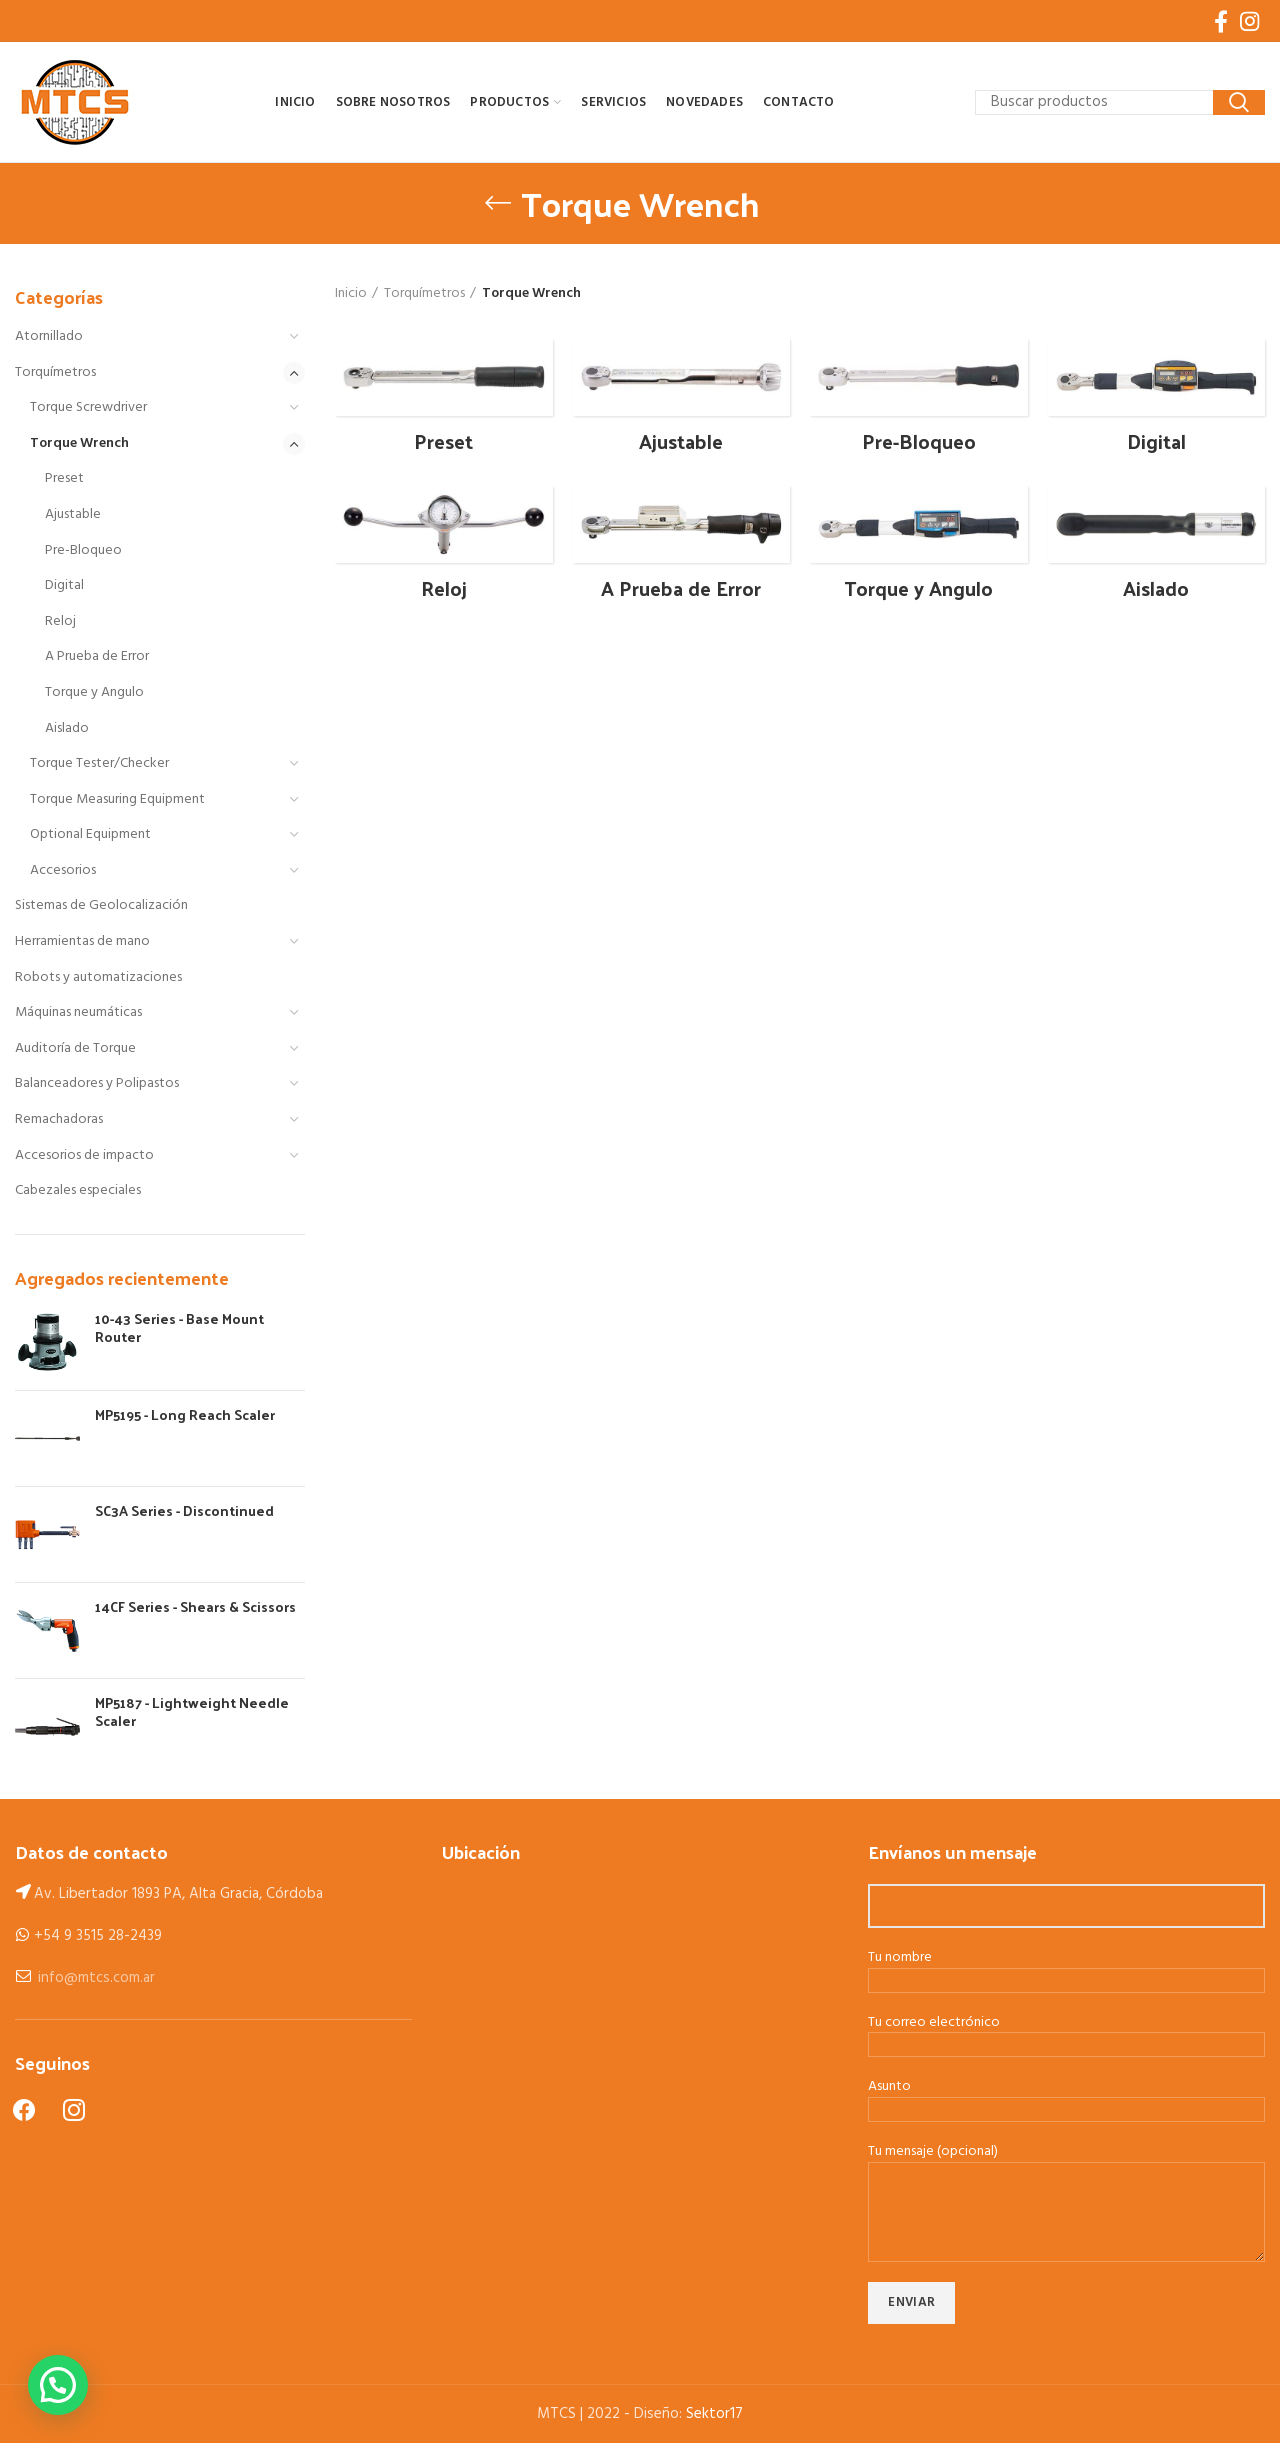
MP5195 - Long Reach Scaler (185, 1415)
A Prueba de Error (97, 656)
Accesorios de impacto (84, 1155)
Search (1239, 102)
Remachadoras (59, 1119)
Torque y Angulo (94, 692)
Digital (64, 585)
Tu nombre (1066, 1970)
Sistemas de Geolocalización (101, 905)
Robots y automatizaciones (98, 977)
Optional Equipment (90, 834)
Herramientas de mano (82, 941)
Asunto (1066, 2099)
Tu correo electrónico (1066, 2035)
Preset (64, 478)
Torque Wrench (79, 443)
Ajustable (73, 514)
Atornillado (49, 336)
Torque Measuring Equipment (117, 799)
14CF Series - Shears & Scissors (195, 1607)
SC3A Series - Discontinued (184, 1511)
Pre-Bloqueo (83, 550)
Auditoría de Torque (75, 1048)
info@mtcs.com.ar (96, 1978)
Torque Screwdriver (88, 407)
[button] (58, 2385)
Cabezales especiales (78, 1190)
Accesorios (63, 870)
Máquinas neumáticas (78, 1012)
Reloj (60, 621)
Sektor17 (714, 2414)
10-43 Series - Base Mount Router (179, 1328)
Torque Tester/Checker (99, 763)
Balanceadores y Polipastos (97, 1083)
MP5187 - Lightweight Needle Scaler (192, 1712)
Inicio (351, 294)
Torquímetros (55, 372)
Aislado (67, 728)
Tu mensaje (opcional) (1066, 2182)
